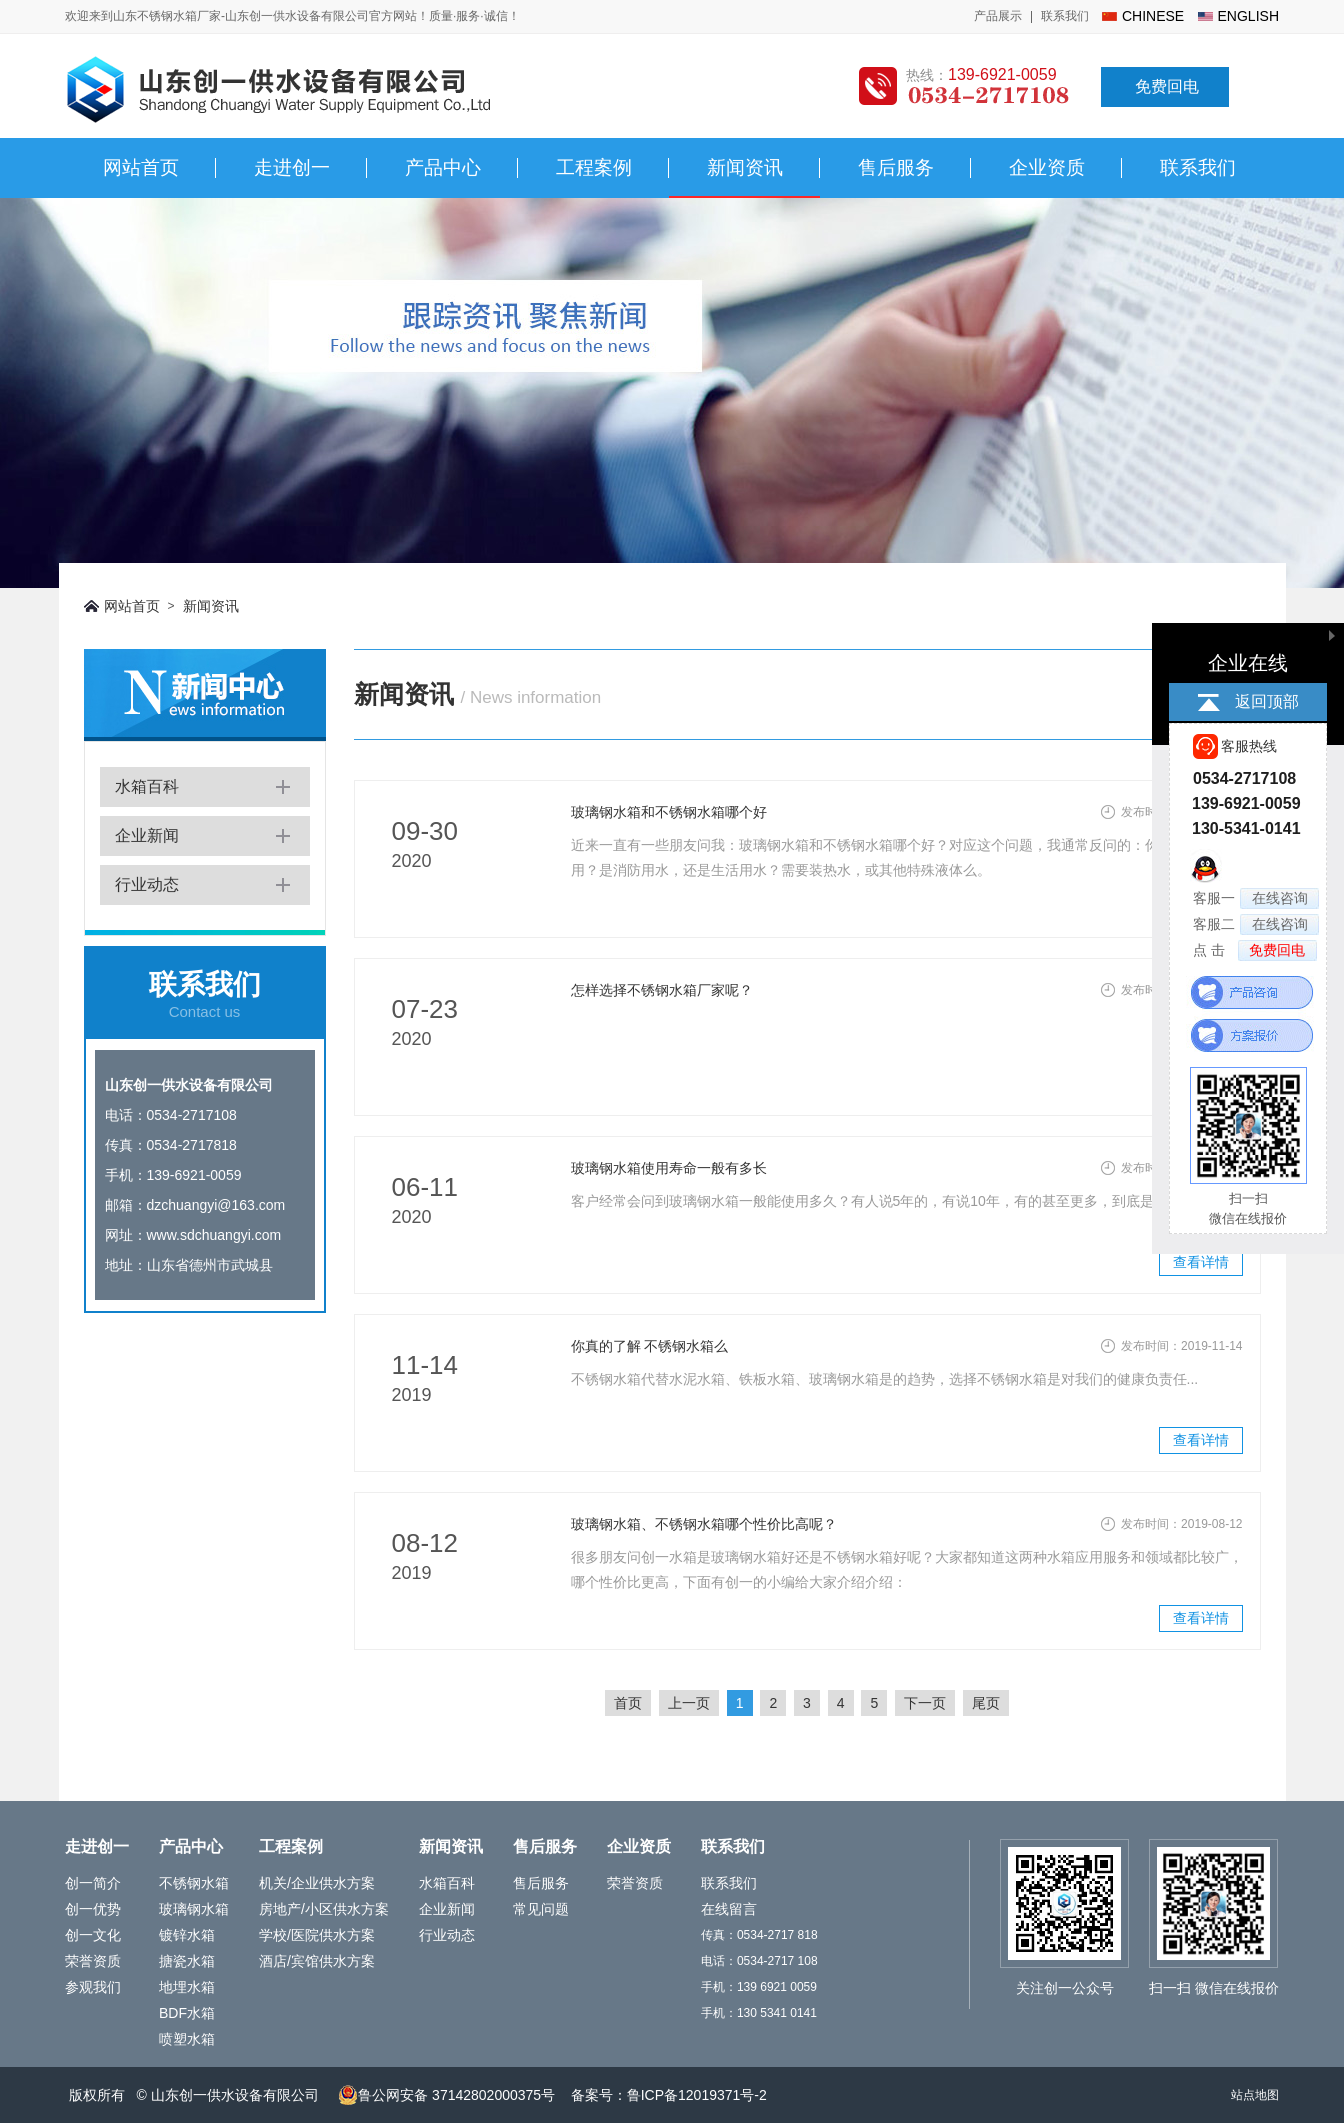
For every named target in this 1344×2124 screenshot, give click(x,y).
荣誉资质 (93, 1961)
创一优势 (93, 1909)
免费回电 (1167, 86)
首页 (628, 1703)
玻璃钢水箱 (194, 1909)
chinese (1153, 16)
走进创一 (292, 167)
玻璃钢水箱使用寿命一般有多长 (669, 1168)
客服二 (1256, 924)
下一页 (925, 1703)
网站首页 (141, 167)
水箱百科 (147, 786)
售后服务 (896, 167)
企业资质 (1047, 167)
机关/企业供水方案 (317, 1883)
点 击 (1255, 950)
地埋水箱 (187, 1987)
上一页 (689, 1703)
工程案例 (594, 167)
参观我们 (93, 1987)
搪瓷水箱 (187, 1961)
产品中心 (443, 167)
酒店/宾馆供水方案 (317, 1961)
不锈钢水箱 (194, 1883)
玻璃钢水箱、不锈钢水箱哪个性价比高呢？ (704, 1524)
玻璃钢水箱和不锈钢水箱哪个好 (669, 812)
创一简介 (93, 1883)
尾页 (986, 1703)
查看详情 (1201, 1262)
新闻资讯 (745, 167)
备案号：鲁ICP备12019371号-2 (669, 2095)
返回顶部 (1267, 701)
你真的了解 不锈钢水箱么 (650, 1346)
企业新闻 (147, 835)
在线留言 (729, 1909)
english (1248, 16)
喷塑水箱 (187, 2039)
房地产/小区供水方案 (324, 1909)
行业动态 (147, 884)
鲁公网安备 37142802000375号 (446, 2095)
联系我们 (1065, 16)
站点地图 (1255, 2095)
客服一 (1256, 898)
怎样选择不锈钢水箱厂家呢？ (662, 990)
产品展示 (998, 16)
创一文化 (93, 1935)
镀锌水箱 (187, 1935)
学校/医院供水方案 (317, 1935)
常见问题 (541, 1909)
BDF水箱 (187, 2013)
